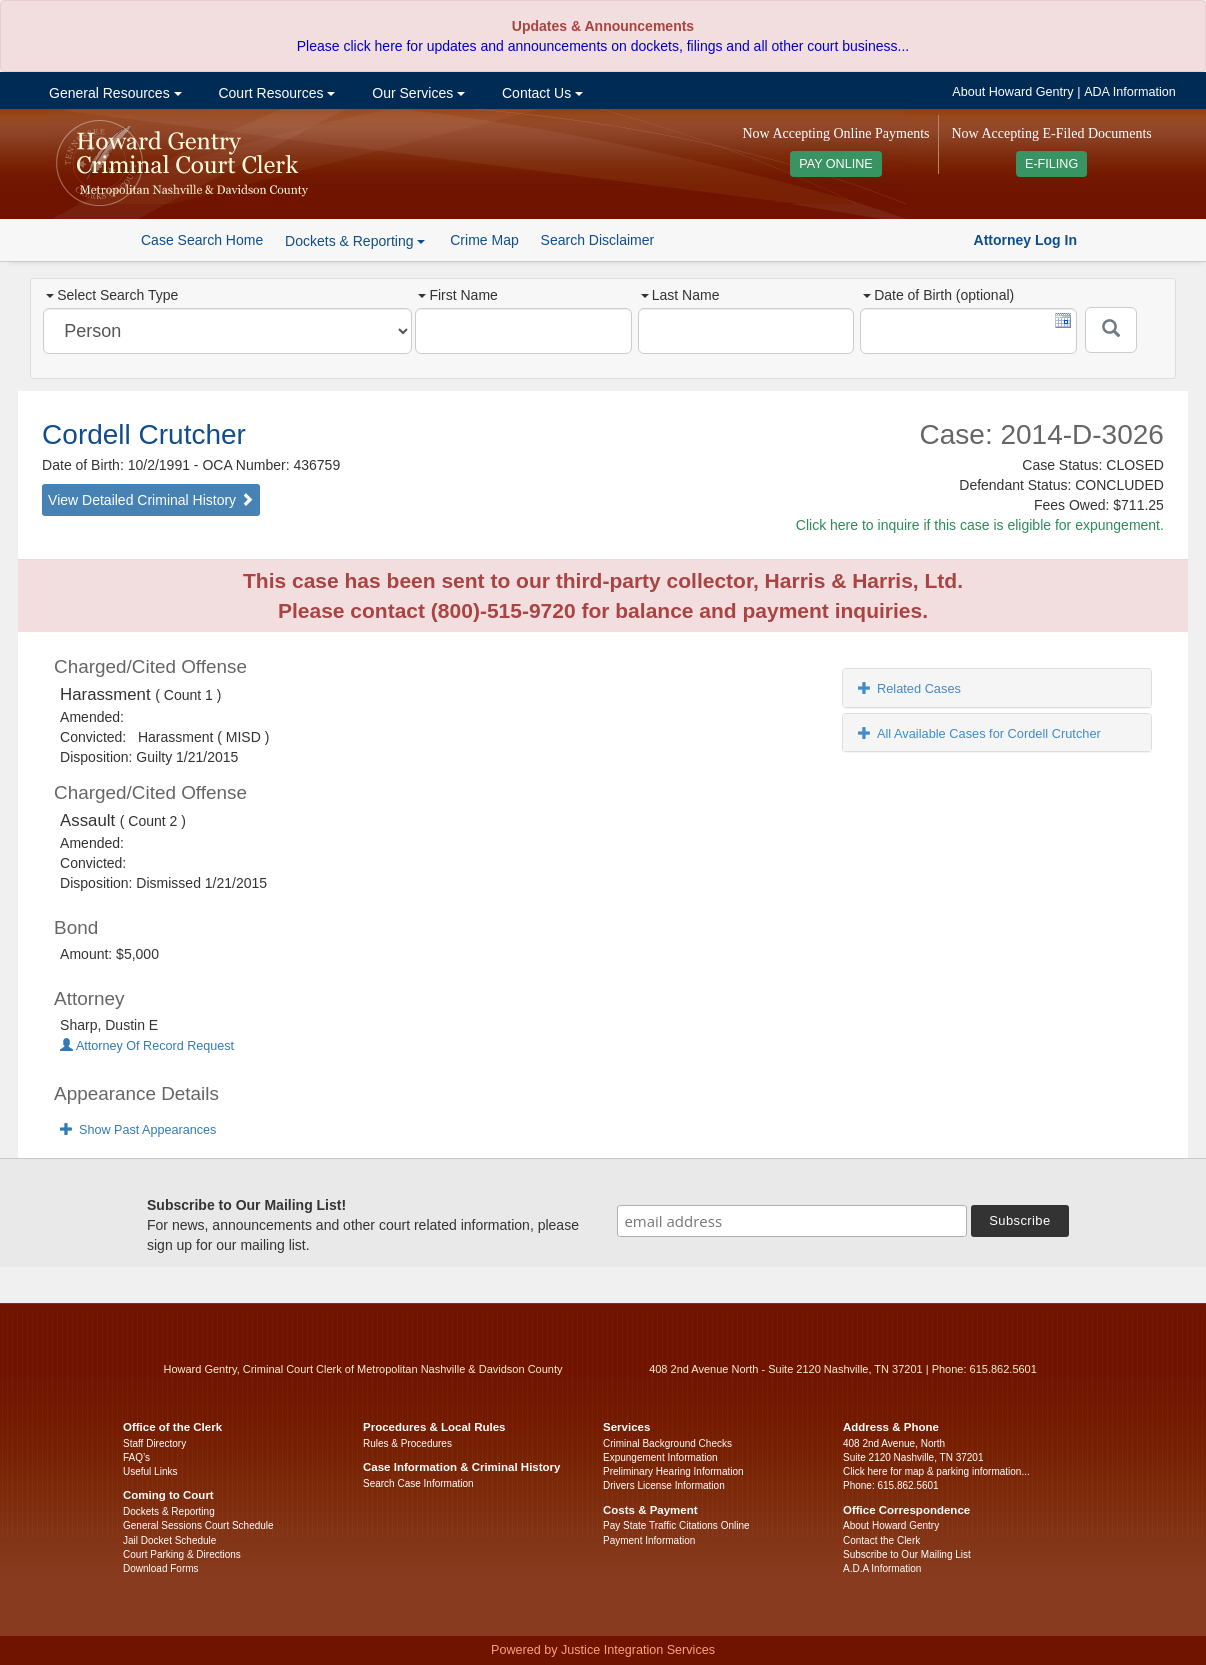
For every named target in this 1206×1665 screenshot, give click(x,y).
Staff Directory (154, 1443)
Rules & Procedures (407, 1443)
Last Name (680, 295)
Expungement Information (660, 1457)
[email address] (792, 1221)
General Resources (113, 93)
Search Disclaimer (598, 240)
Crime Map (484, 240)
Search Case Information (418, 1483)
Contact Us (540, 93)
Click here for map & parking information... (936, 1471)
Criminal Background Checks (667, 1443)
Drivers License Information (664, 1485)
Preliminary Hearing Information (673, 1471)
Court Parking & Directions (182, 1554)
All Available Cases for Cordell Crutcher (979, 733)
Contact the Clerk (881, 1540)
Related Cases (909, 688)
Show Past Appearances (138, 1130)
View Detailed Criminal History (151, 500)
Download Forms (161, 1568)
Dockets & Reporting (169, 1511)
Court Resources (275, 93)
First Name (457, 295)
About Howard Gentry (1012, 92)
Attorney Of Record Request (147, 1046)
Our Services (416, 93)
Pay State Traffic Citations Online (676, 1525)
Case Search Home (202, 240)
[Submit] (1111, 330)
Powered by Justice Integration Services (603, 1650)
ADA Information (1130, 92)
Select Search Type (112, 295)
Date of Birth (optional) (938, 295)
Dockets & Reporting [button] (355, 241)
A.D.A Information (882, 1568)
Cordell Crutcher (144, 434)
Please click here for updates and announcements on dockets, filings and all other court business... (603, 46)
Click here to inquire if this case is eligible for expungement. (980, 525)
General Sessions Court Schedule (198, 1525)
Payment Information (649, 1540)
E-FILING (1051, 164)
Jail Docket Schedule (169, 1540)
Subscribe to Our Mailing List (907, 1554)
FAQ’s (136, 1457)
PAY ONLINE (836, 164)
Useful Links (150, 1471)
